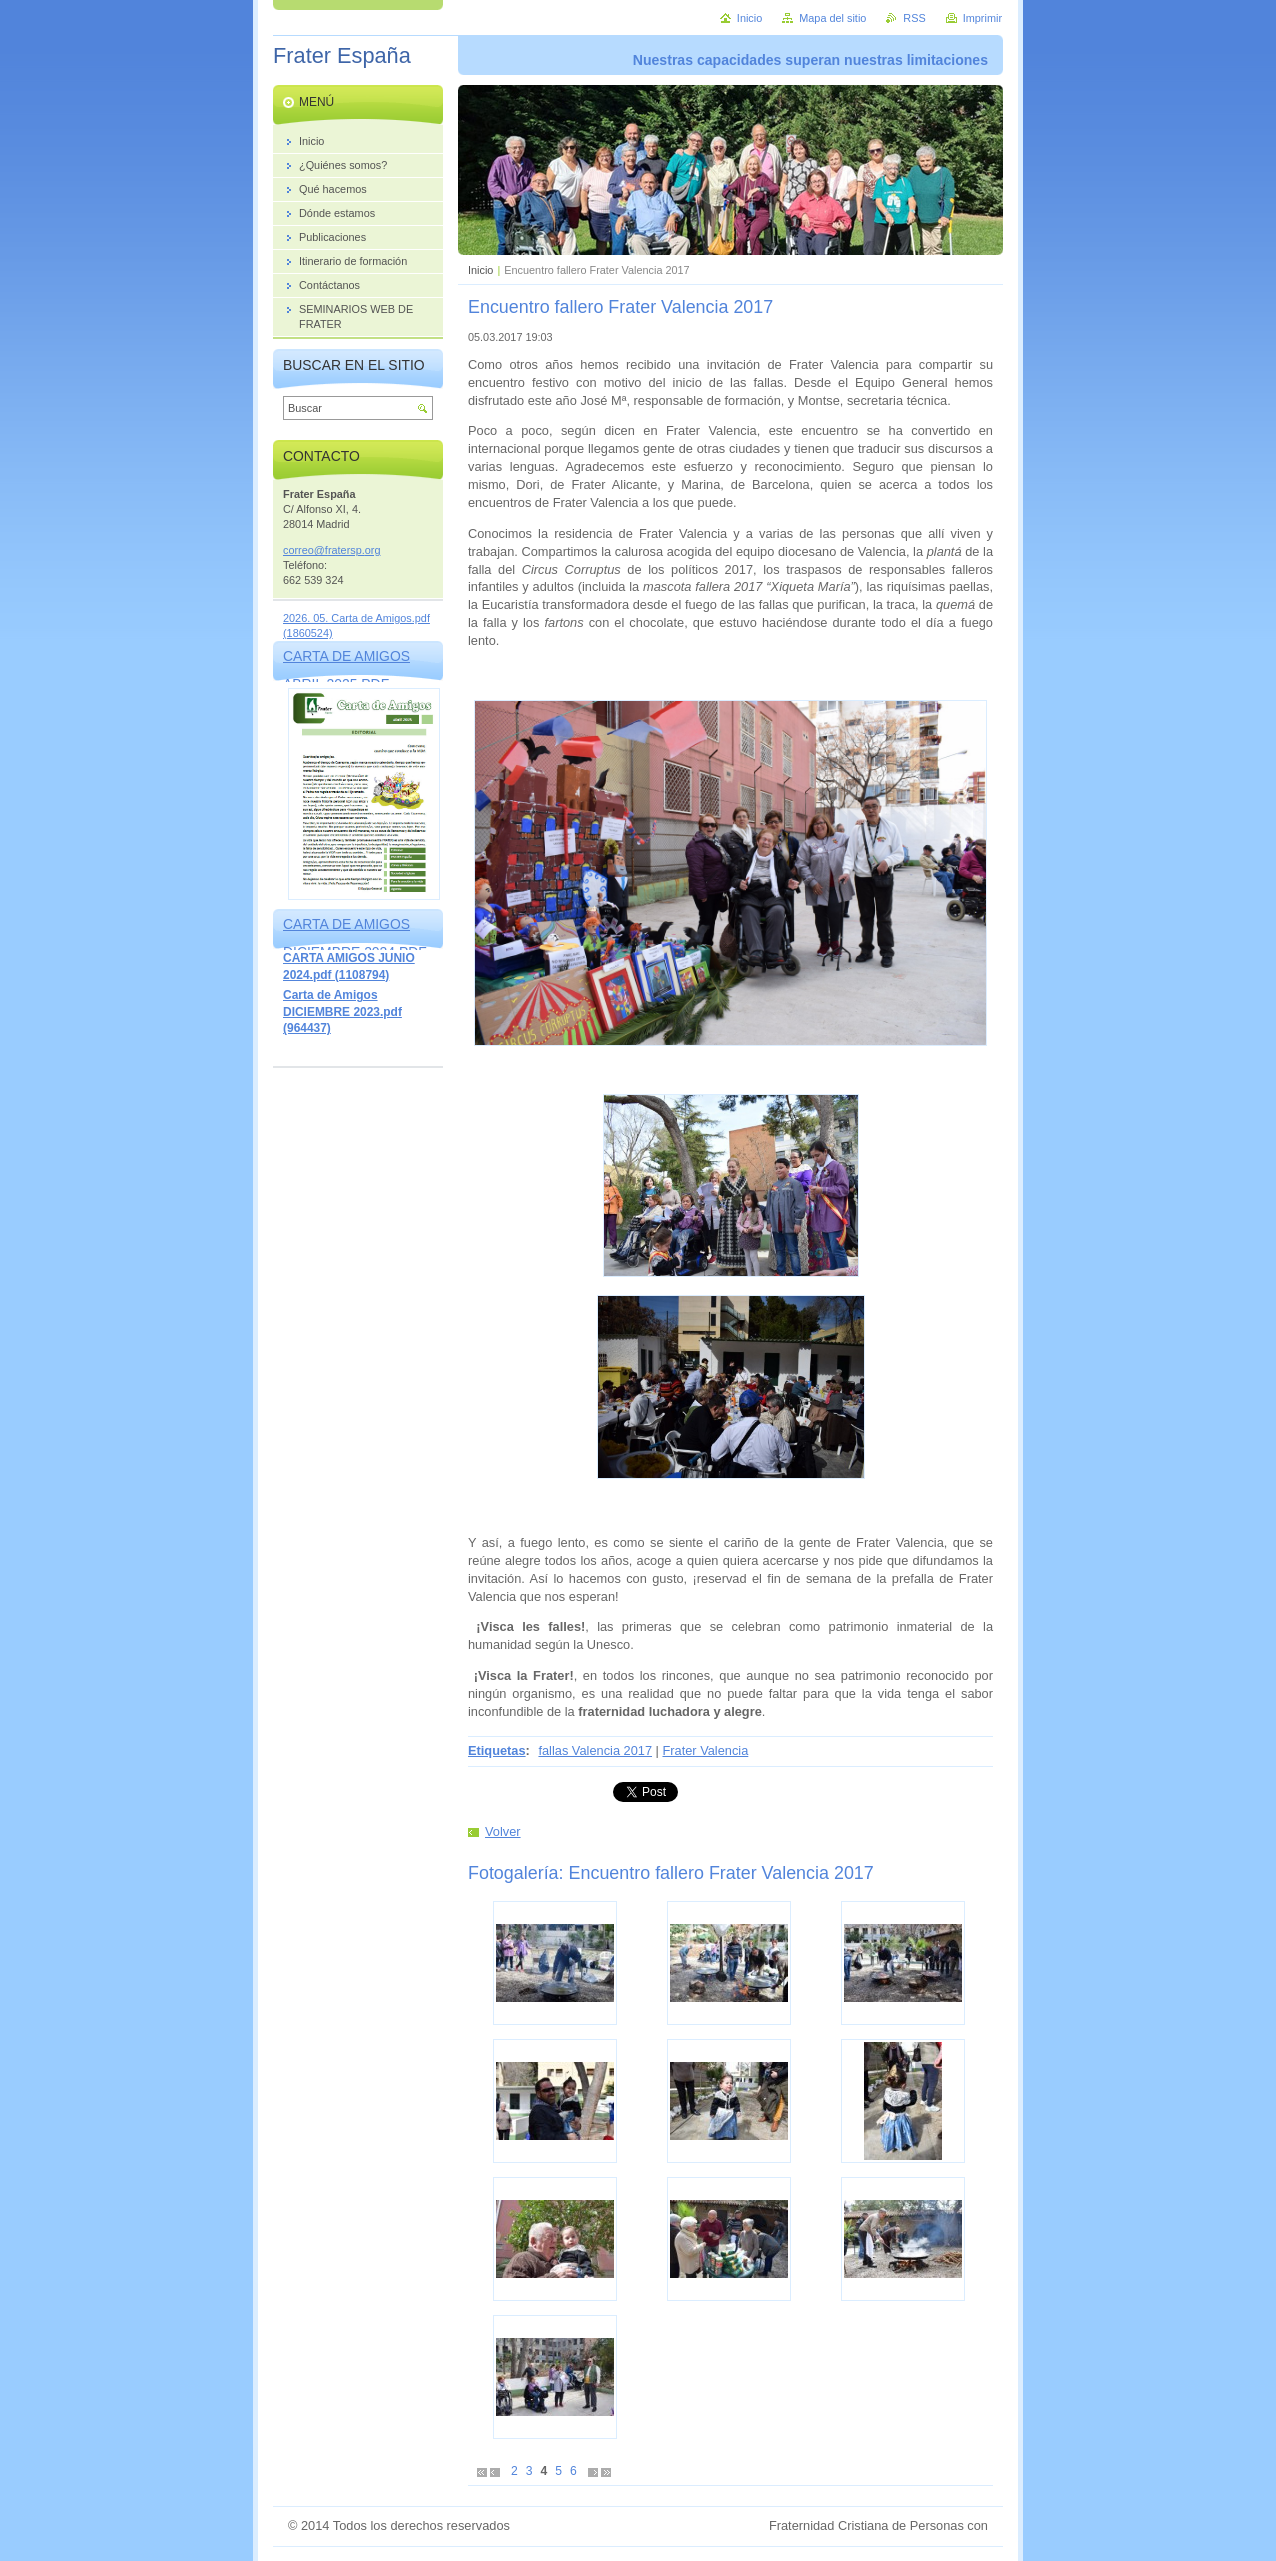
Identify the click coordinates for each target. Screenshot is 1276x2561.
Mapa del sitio (832, 18)
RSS (914, 18)
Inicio (480, 270)
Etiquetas (497, 1750)
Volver (503, 1831)
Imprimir (982, 18)
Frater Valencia (705, 1750)
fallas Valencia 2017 (595, 1750)
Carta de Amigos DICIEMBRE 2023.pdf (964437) (342, 1011)
